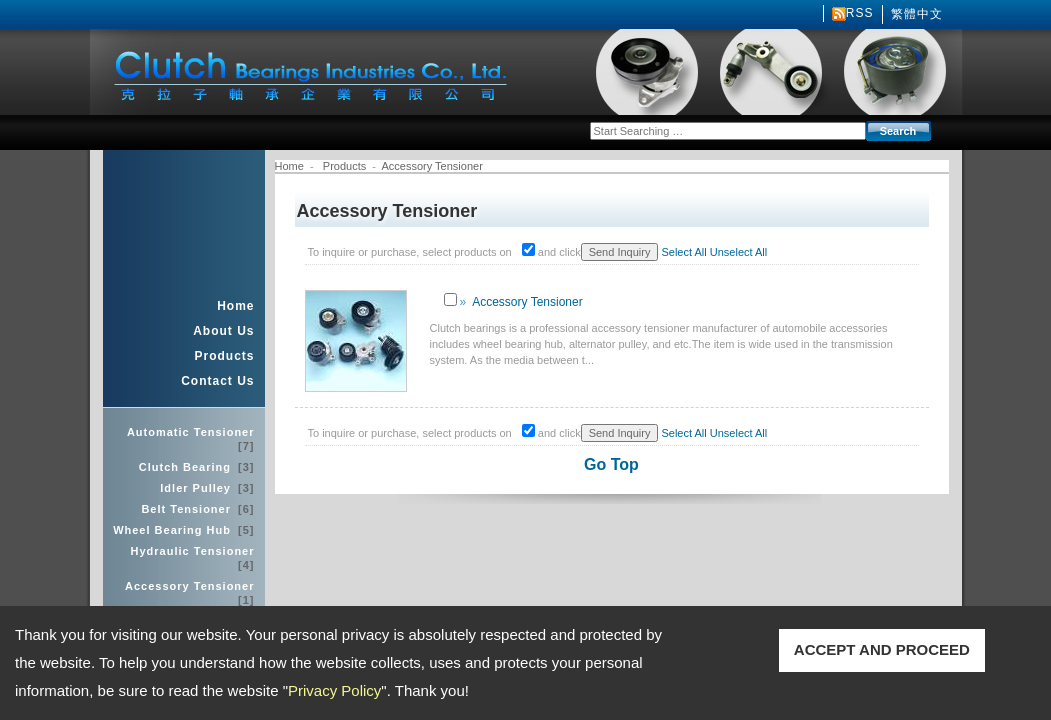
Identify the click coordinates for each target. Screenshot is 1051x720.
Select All (683, 252)
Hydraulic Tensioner (193, 558)
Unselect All (738, 252)
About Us (223, 331)
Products (224, 356)
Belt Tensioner (197, 509)
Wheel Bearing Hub (183, 530)
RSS (860, 13)
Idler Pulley (207, 488)
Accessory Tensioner (189, 593)
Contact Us (217, 381)
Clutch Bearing (197, 467)
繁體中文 (917, 14)
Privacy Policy (334, 690)
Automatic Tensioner (191, 439)
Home (235, 306)
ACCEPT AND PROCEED (882, 649)
